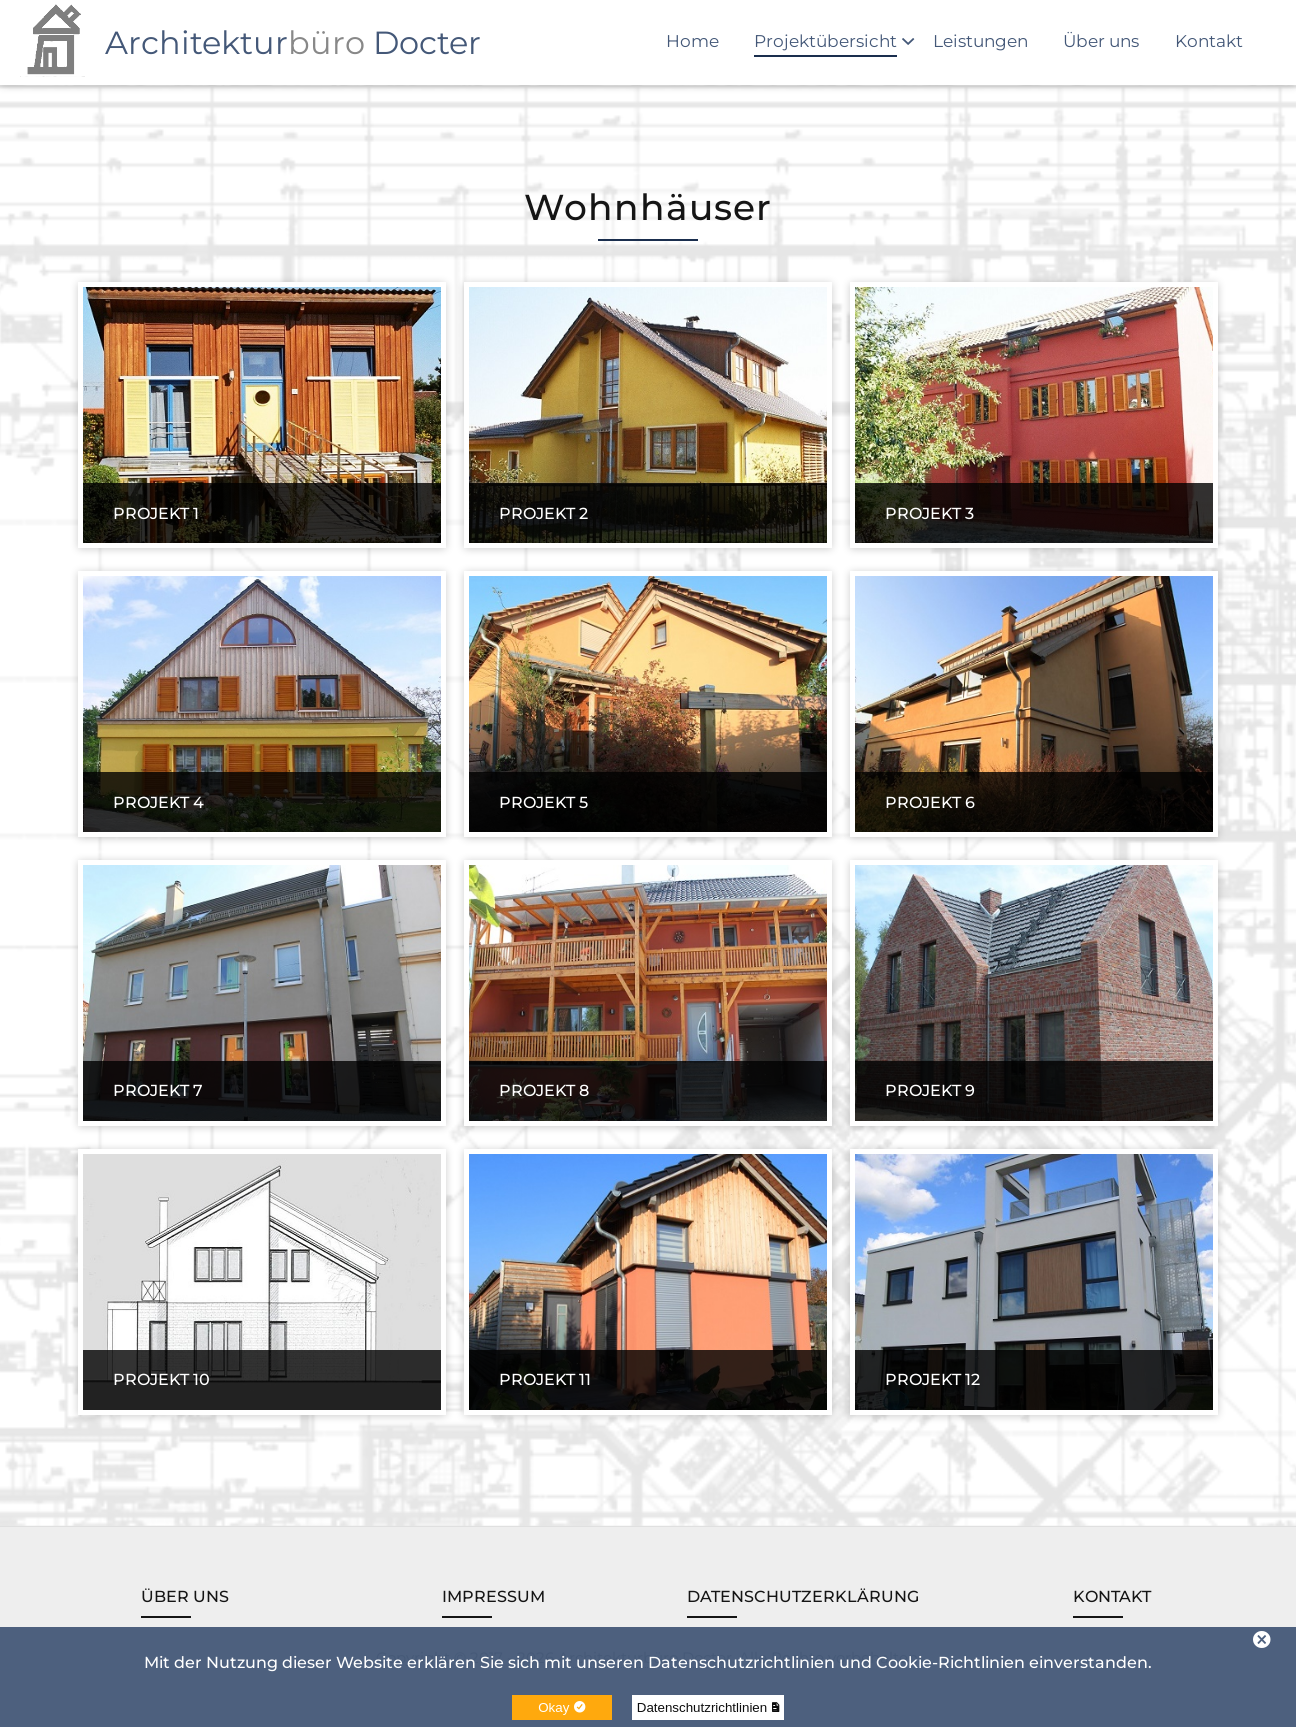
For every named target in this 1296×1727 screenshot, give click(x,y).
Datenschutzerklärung (803, 1596)
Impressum (493, 1596)
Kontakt (1209, 41)
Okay (561, 1707)
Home (692, 41)
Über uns (1101, 41)
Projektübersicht (825, 41)
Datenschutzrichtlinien (708, 1707)
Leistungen (980, 41)
